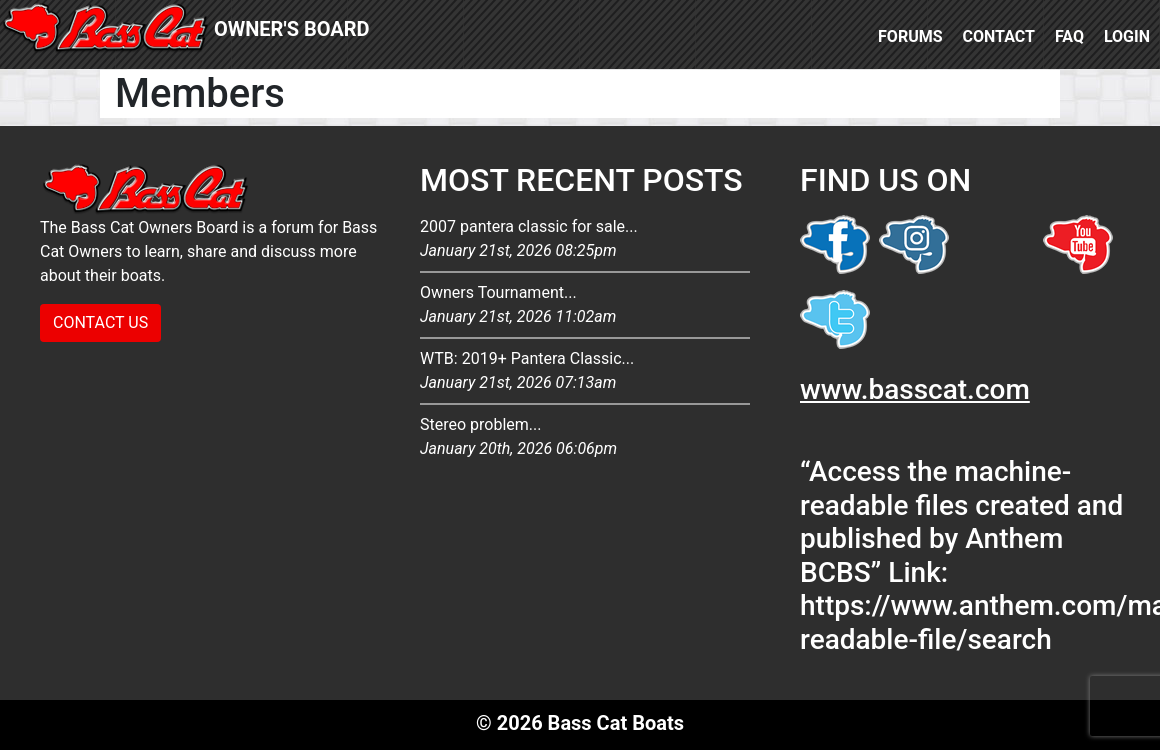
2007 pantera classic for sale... (585, 240)
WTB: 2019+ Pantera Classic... (585, 372)
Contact (999, 36)
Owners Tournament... (585, 306)
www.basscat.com (915, 389)
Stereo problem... (585, 438)
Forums (910, 36)
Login (1127, 36)
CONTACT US (100, 322)
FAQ (1069, 36)
